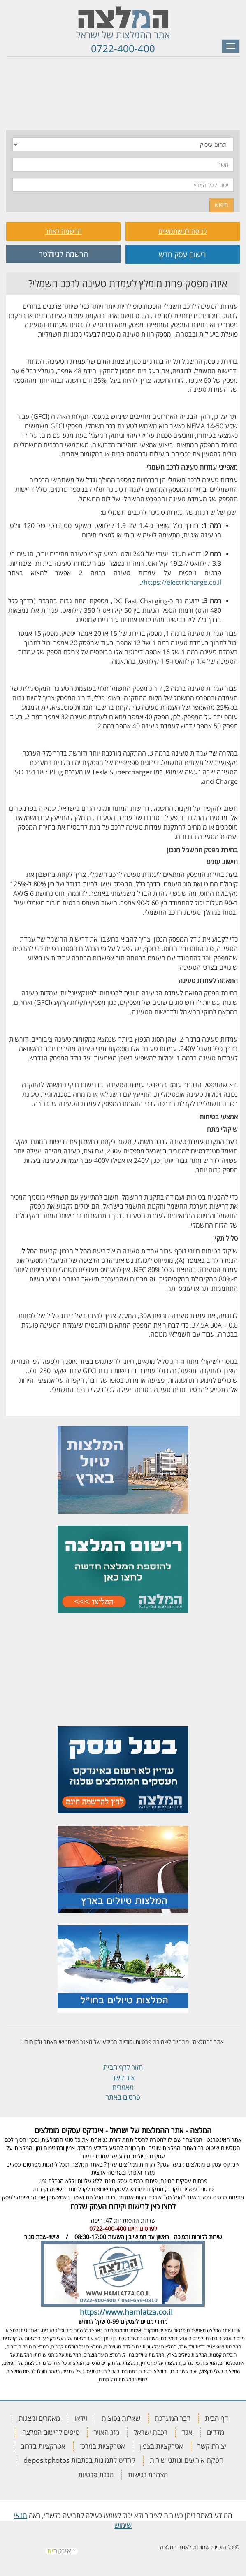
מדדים (215, 2432)
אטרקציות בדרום (42, 2446)
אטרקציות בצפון (161, 2446)
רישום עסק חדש (182, 254)
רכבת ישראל (150, 2432)
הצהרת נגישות (148, 2474)
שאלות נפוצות (121, 2418)
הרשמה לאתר (63, 231)
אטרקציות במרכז (102, 2446)
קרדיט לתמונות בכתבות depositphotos (79, 2460)
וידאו (80, 2418)
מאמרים (123, 2087)
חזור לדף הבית (123, 2067)
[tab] (123, 78)
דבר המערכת (172, 2418)
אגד (187, 2432)
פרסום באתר (123, 2097)
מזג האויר (106, 2432)
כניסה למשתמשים (182, 231)
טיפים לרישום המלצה (50, 2432)
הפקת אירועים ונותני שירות (186, 2460)
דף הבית (216, 2418)
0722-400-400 (123, 48)
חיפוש (221, 205)
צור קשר (123, 2077)
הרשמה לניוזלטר (63, 254)
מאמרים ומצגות (39, 2418)
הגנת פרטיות (96, 2474)
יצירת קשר (211, 2446)
